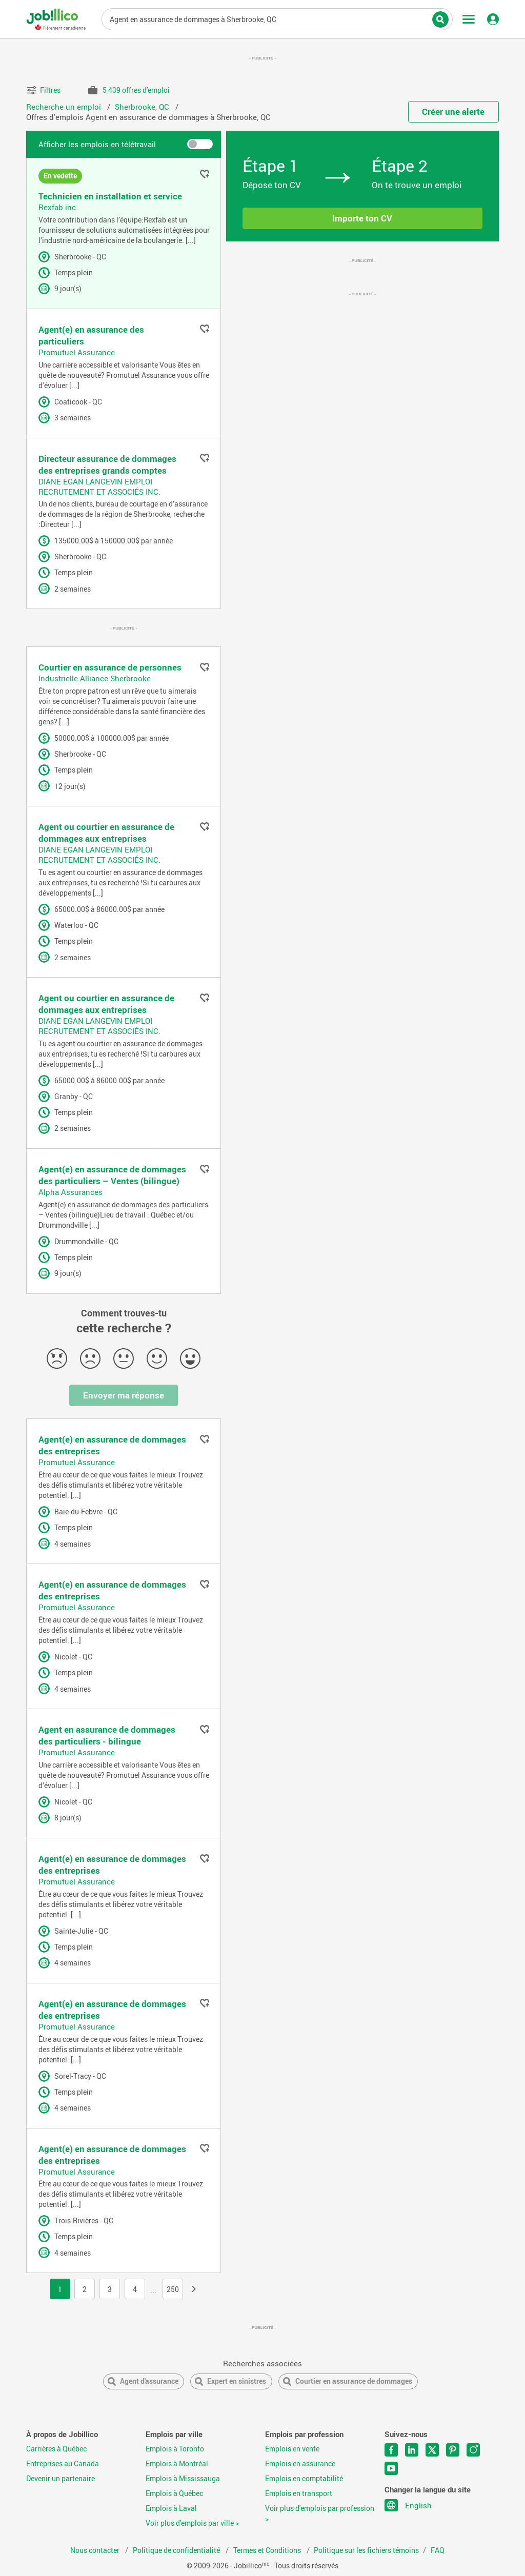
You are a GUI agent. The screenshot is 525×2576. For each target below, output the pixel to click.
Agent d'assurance (149, 2381)
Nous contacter (95, 2550)
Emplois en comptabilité (304, 2478)
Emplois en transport (298, 2493)
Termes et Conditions (267, 2550)
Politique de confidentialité (177, 2550)
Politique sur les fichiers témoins (366, 2550)
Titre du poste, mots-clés (277, 18)
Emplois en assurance (300, 2463)
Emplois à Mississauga (183, 2478)
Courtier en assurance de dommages (353, 2381)
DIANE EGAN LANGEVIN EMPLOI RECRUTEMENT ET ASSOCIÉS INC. (99, 486)
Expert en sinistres (236, 2381)
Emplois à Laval (171, 2508)
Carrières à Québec (56, 2448)
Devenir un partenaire (60, 2478)
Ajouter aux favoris (204, 174)
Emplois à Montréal (177, 2463)
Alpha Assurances (70, 1192)
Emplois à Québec (174, 2493)
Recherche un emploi (64, 107)
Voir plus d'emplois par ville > (192, 2523)
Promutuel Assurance (76, 352)
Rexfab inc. (58, 207)
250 (173, 2289)
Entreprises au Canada (62, 2463)
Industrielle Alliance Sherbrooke (94, 678)
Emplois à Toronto (175, 2448)
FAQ (438, 2550)
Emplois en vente (292, 2448)
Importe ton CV (362, 218)
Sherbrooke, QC (143, 107)
